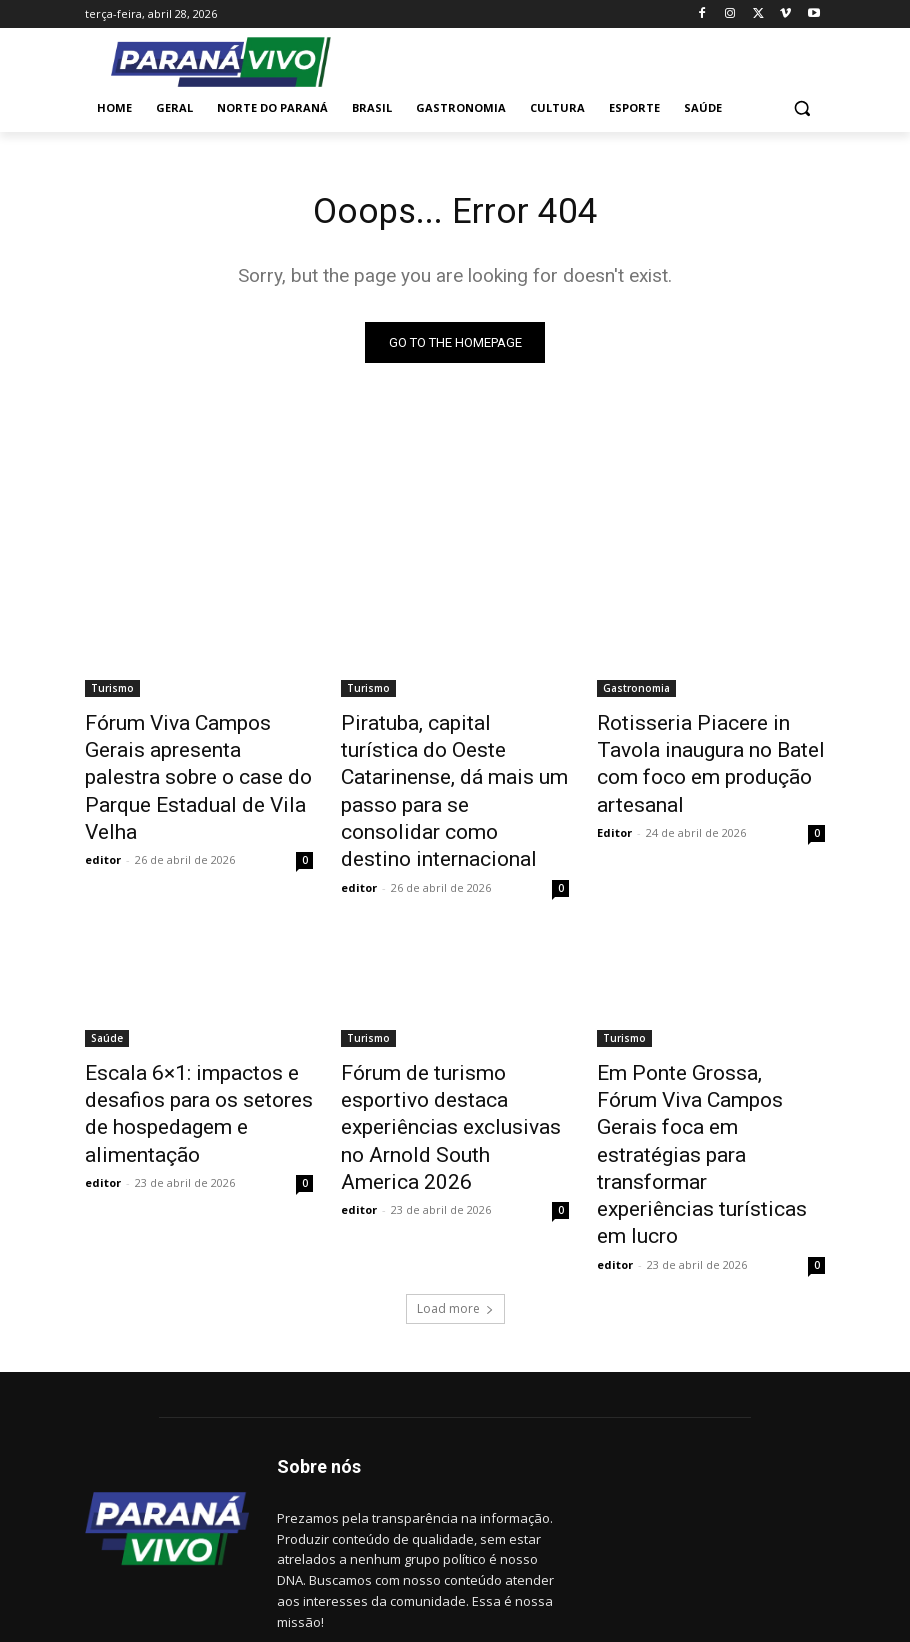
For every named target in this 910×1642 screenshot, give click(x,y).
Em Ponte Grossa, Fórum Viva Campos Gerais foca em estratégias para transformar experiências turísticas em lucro (708, 1044)
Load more (455, 1156)
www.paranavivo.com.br (350, 1533)
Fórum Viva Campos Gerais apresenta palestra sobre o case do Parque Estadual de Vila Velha (189, 758)
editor (103, 816)
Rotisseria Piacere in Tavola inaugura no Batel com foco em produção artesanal (701, 747)
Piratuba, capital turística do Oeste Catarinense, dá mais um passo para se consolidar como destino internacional (449, 758)
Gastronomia (636, 692)
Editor (614, 794)
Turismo (112, 692)
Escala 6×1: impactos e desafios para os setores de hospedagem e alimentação (190, 1022)
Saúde (107, 967)
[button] (801, 108)
